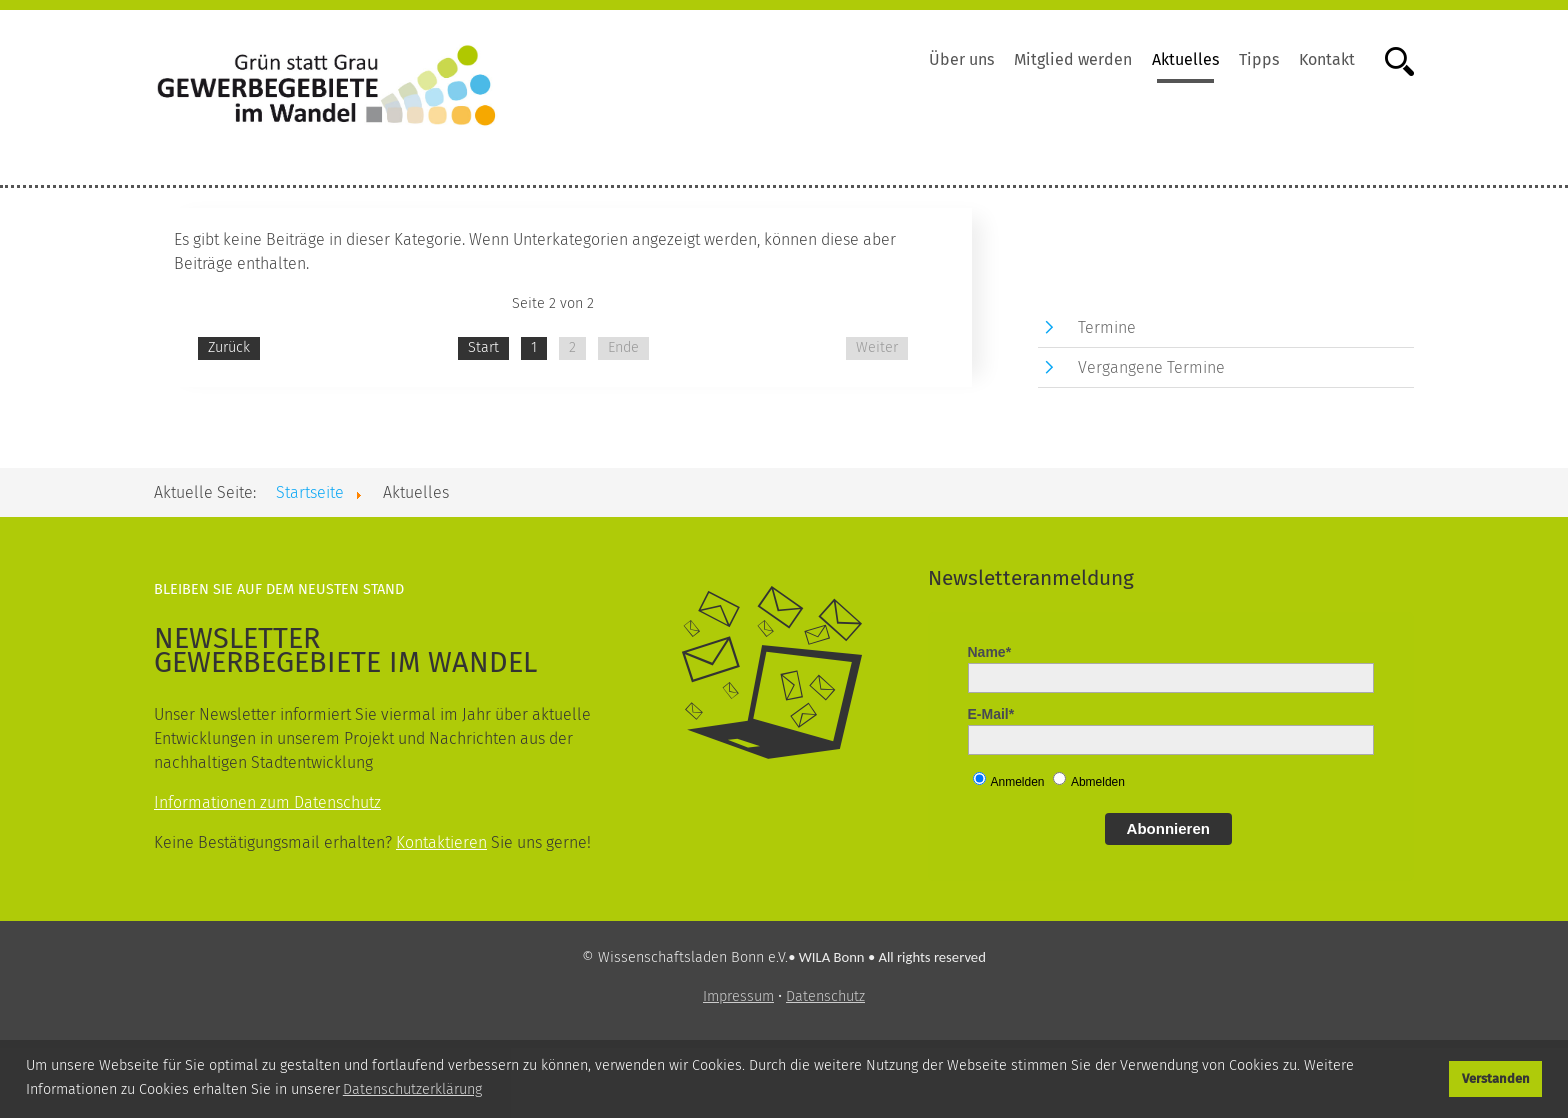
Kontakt (1327, 59)
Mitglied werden (1073, 59)
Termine (1107, 327)
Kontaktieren (441, 842)
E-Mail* (991, 714)
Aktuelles (1185, 59)
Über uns (961, 59)
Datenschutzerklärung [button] (412, 1089)
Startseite (310, 492)
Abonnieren (1168, 828)
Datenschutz (825, 996)
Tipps (1259, 59)
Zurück (229, 347)
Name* (990, 652)
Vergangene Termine (1151, 367)
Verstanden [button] (1496, 1078)
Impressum (738, 996)
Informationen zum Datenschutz (267, 802)
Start (483, 347)
